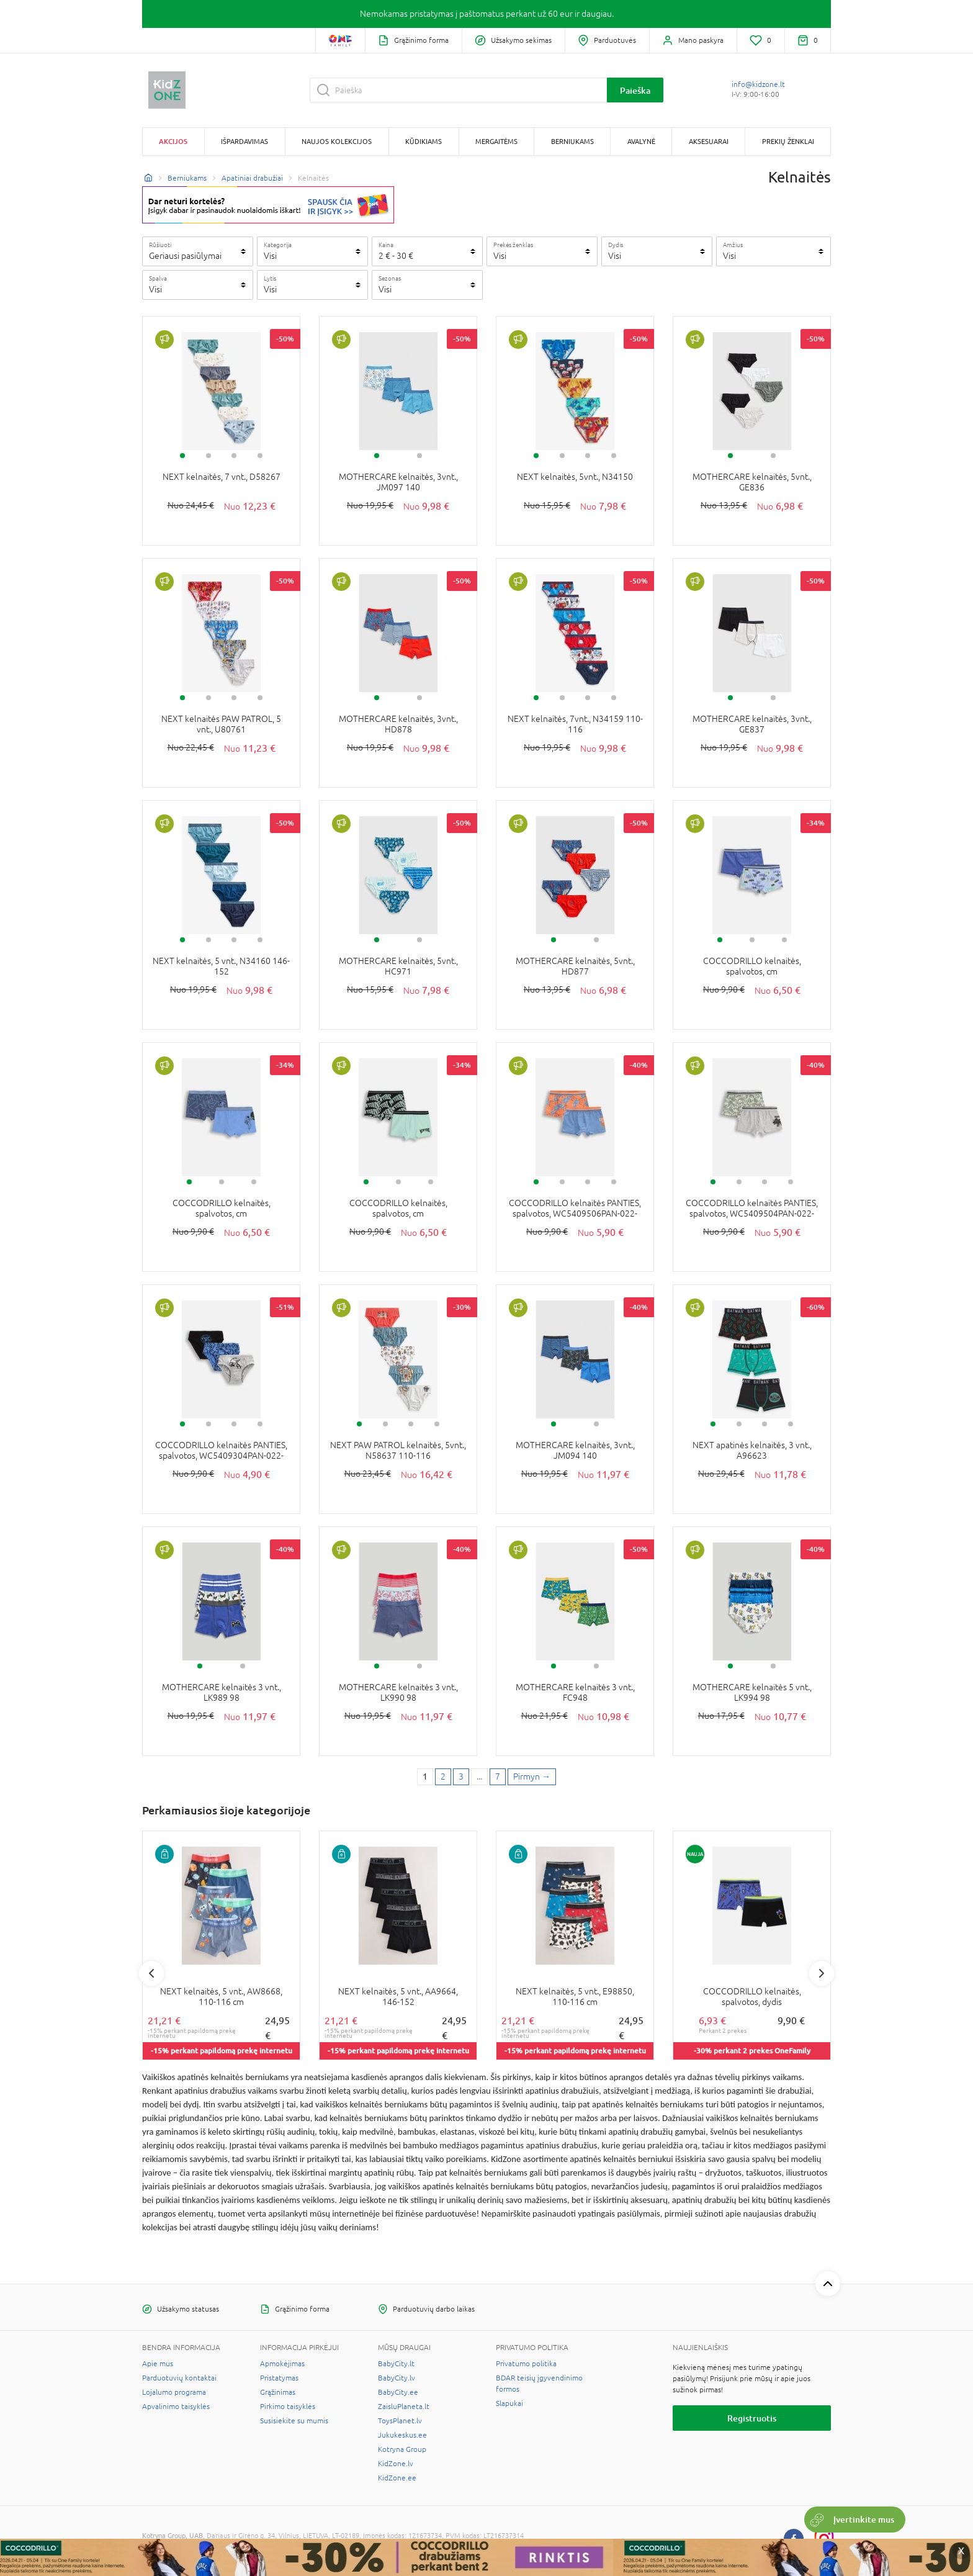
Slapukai (509, 2403)
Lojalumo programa (174, 2392)
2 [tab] (208, 455)
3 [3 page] (461, 1776)
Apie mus (157, 2363)
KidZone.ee (397, 2478)
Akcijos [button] (173, 141)
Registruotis (751, 2418)
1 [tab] (182, 455)
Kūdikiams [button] (423, 141)
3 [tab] (233, 455)
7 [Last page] (497, 1776)
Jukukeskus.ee (402, 2435)
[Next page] (532, 1777)
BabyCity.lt (396, 2363)
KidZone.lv (395, 2463)
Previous (151, 1973)
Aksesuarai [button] (709, 141)
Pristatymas (279, 2378)
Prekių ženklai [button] (788, 141)
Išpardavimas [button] (244, 141)
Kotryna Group (402, 2449)
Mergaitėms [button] (496, 141)
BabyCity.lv (396, 2378)
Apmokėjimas (282, 2363)
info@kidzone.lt (758, 84)
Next (821, 1973)
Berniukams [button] (572, 141)
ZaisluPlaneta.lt (403, 2406)
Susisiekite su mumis (294, 2420)
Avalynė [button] (641, 141)
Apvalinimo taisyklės (176, 2406)
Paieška (635, 90)
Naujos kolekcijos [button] (337, 141)
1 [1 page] (425, 1776)
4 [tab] (260, 455)
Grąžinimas (277, 2392)
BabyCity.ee (398, 2392)
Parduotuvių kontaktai (179, 2378)
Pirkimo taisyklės (287, 2406)
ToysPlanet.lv (400, 2420)
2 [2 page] (443, 1776)
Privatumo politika (526, 2363)
